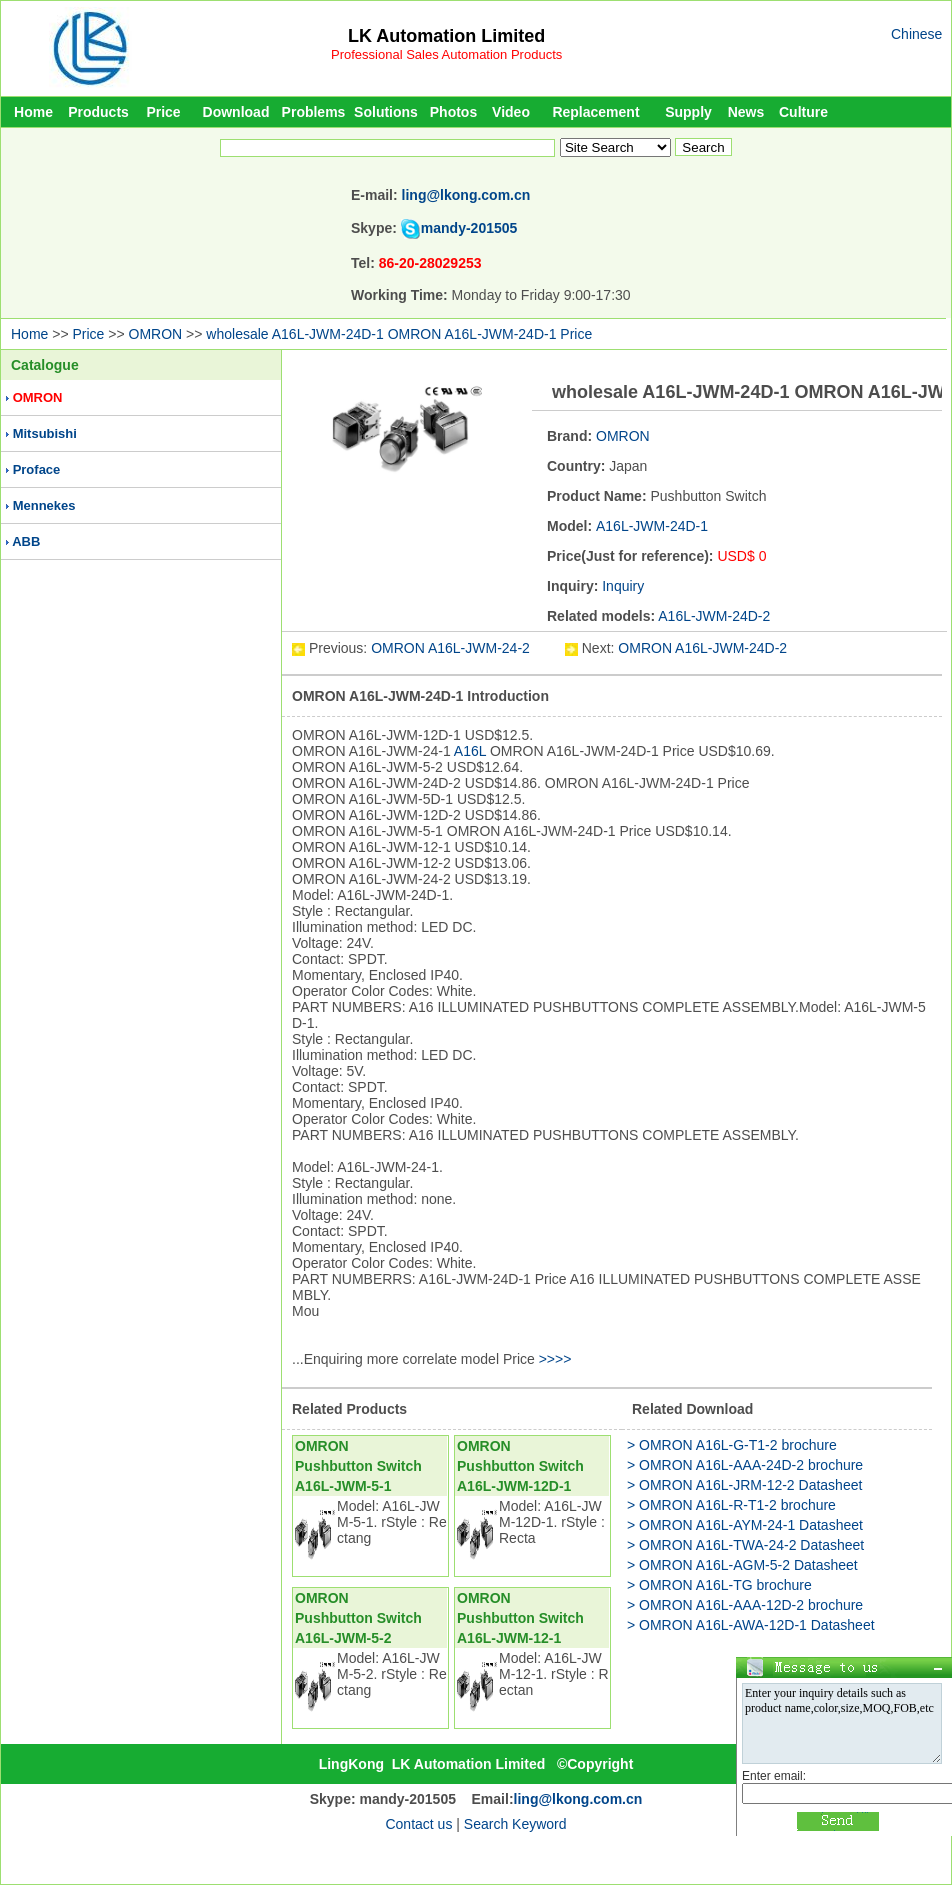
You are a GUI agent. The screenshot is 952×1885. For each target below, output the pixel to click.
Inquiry (623, 586)
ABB (26, 541)
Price (163, 112)
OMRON (156, 334)
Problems (314, 112)
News (746, 112)
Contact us (418, 1824)
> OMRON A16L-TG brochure (719, 1585)
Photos (453, 112)
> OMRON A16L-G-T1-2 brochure (732, 1445)
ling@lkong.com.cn (466, 195)
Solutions (386, 112)
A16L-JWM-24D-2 (714, 616)
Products (98, 112)
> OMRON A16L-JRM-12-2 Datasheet (744, 1485)
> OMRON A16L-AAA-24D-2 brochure (745, 1465)
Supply (688, 112)
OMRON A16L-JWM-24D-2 (702, 648)
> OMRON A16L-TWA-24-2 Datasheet (745, 1545)
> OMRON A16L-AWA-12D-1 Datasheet (751, 1625)
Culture (803, 112)
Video (511, 112)
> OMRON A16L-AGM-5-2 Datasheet (742, 1565)
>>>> (555, 1359)
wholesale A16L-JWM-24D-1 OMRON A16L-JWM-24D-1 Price (399, 334)
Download (236, 112)
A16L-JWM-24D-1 (652, 526)
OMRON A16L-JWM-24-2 (452, 648)
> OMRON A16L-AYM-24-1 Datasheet (745, 1525)
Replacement (595, 112)
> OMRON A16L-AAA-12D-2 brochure (745, 1605)
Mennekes (44, 505)
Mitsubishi (45, 433)
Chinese (916, 34)
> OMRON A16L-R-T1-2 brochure (731, 1505)
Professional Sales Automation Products (446, 54)
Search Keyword (515, 1824)
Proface (37, 469)
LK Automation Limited (446, 36)
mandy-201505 (469, 228)
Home (33, 112)
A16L (470, 751)
